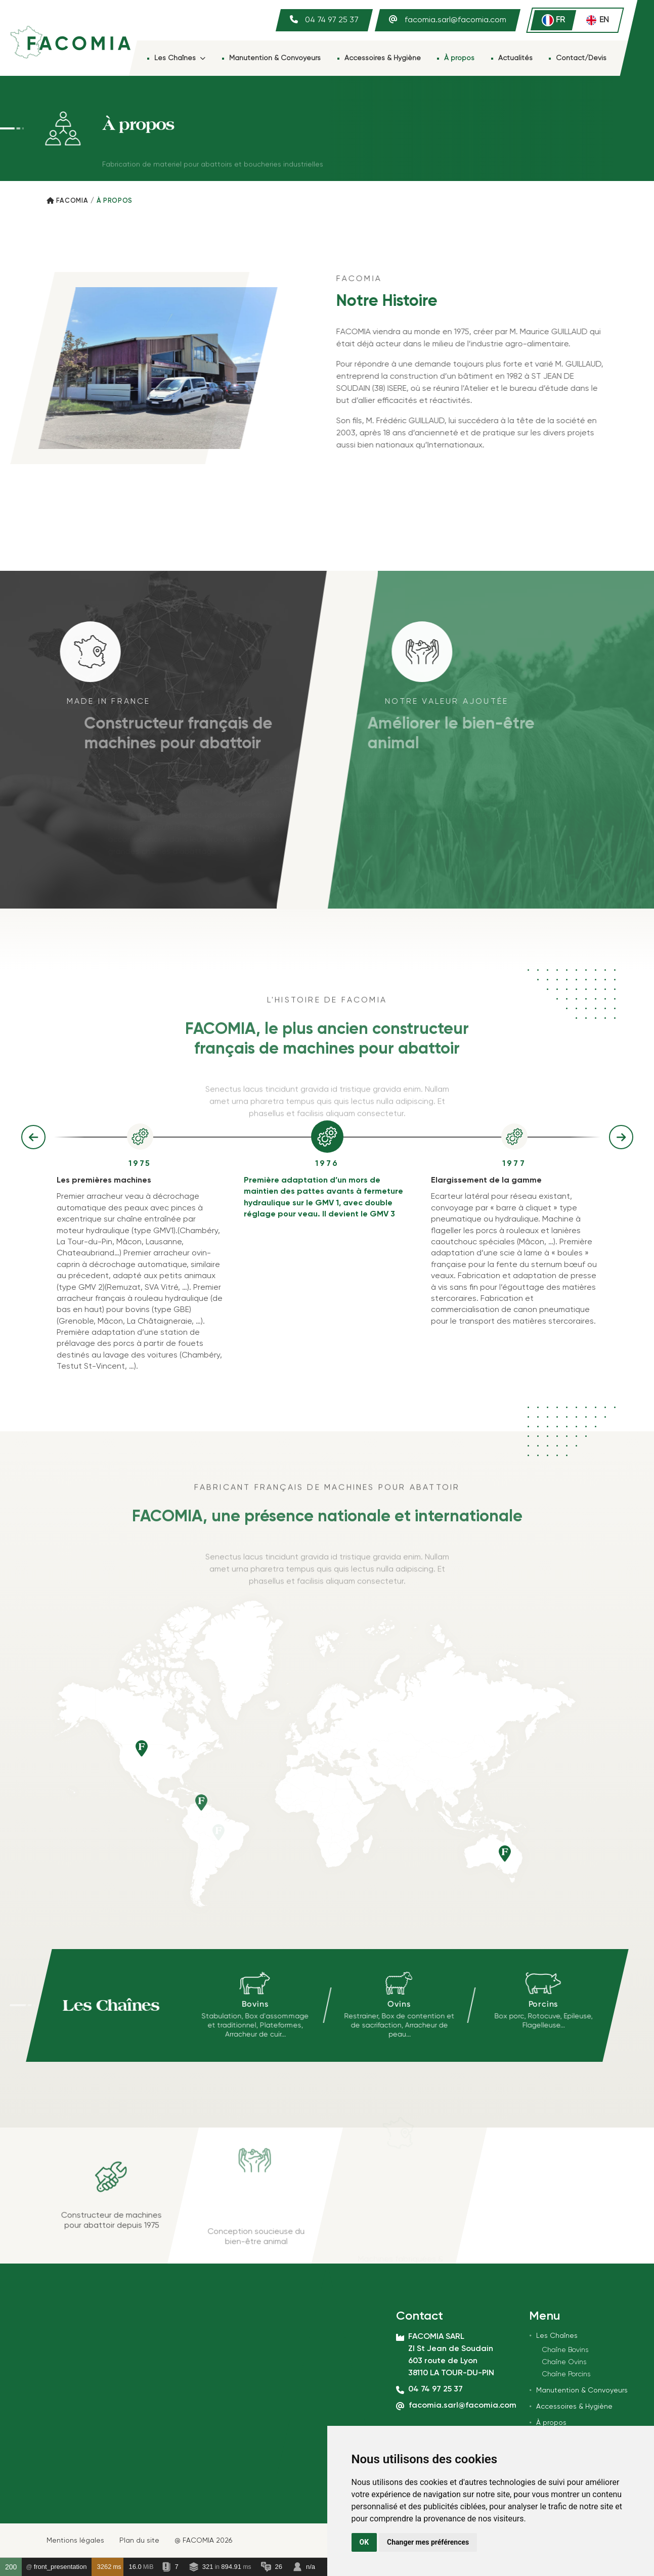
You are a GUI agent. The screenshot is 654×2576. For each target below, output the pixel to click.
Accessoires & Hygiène (382, 58)
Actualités (515, 58)
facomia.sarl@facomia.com (455, 20)
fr (553, 20)
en (596, 20)
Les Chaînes (179, 58)
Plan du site (139, 2540)
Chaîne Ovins (564, 2362)
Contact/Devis (581, 58)
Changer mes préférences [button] (428, 2542)
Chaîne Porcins (566, 2374)
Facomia (72, 201)
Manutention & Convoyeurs (275, 58)
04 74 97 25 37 (332, 20)
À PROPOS (115, 201)
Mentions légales (75, 2540)
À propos (459, 58)
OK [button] (364, 2542)
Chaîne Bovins (565, 2350)
